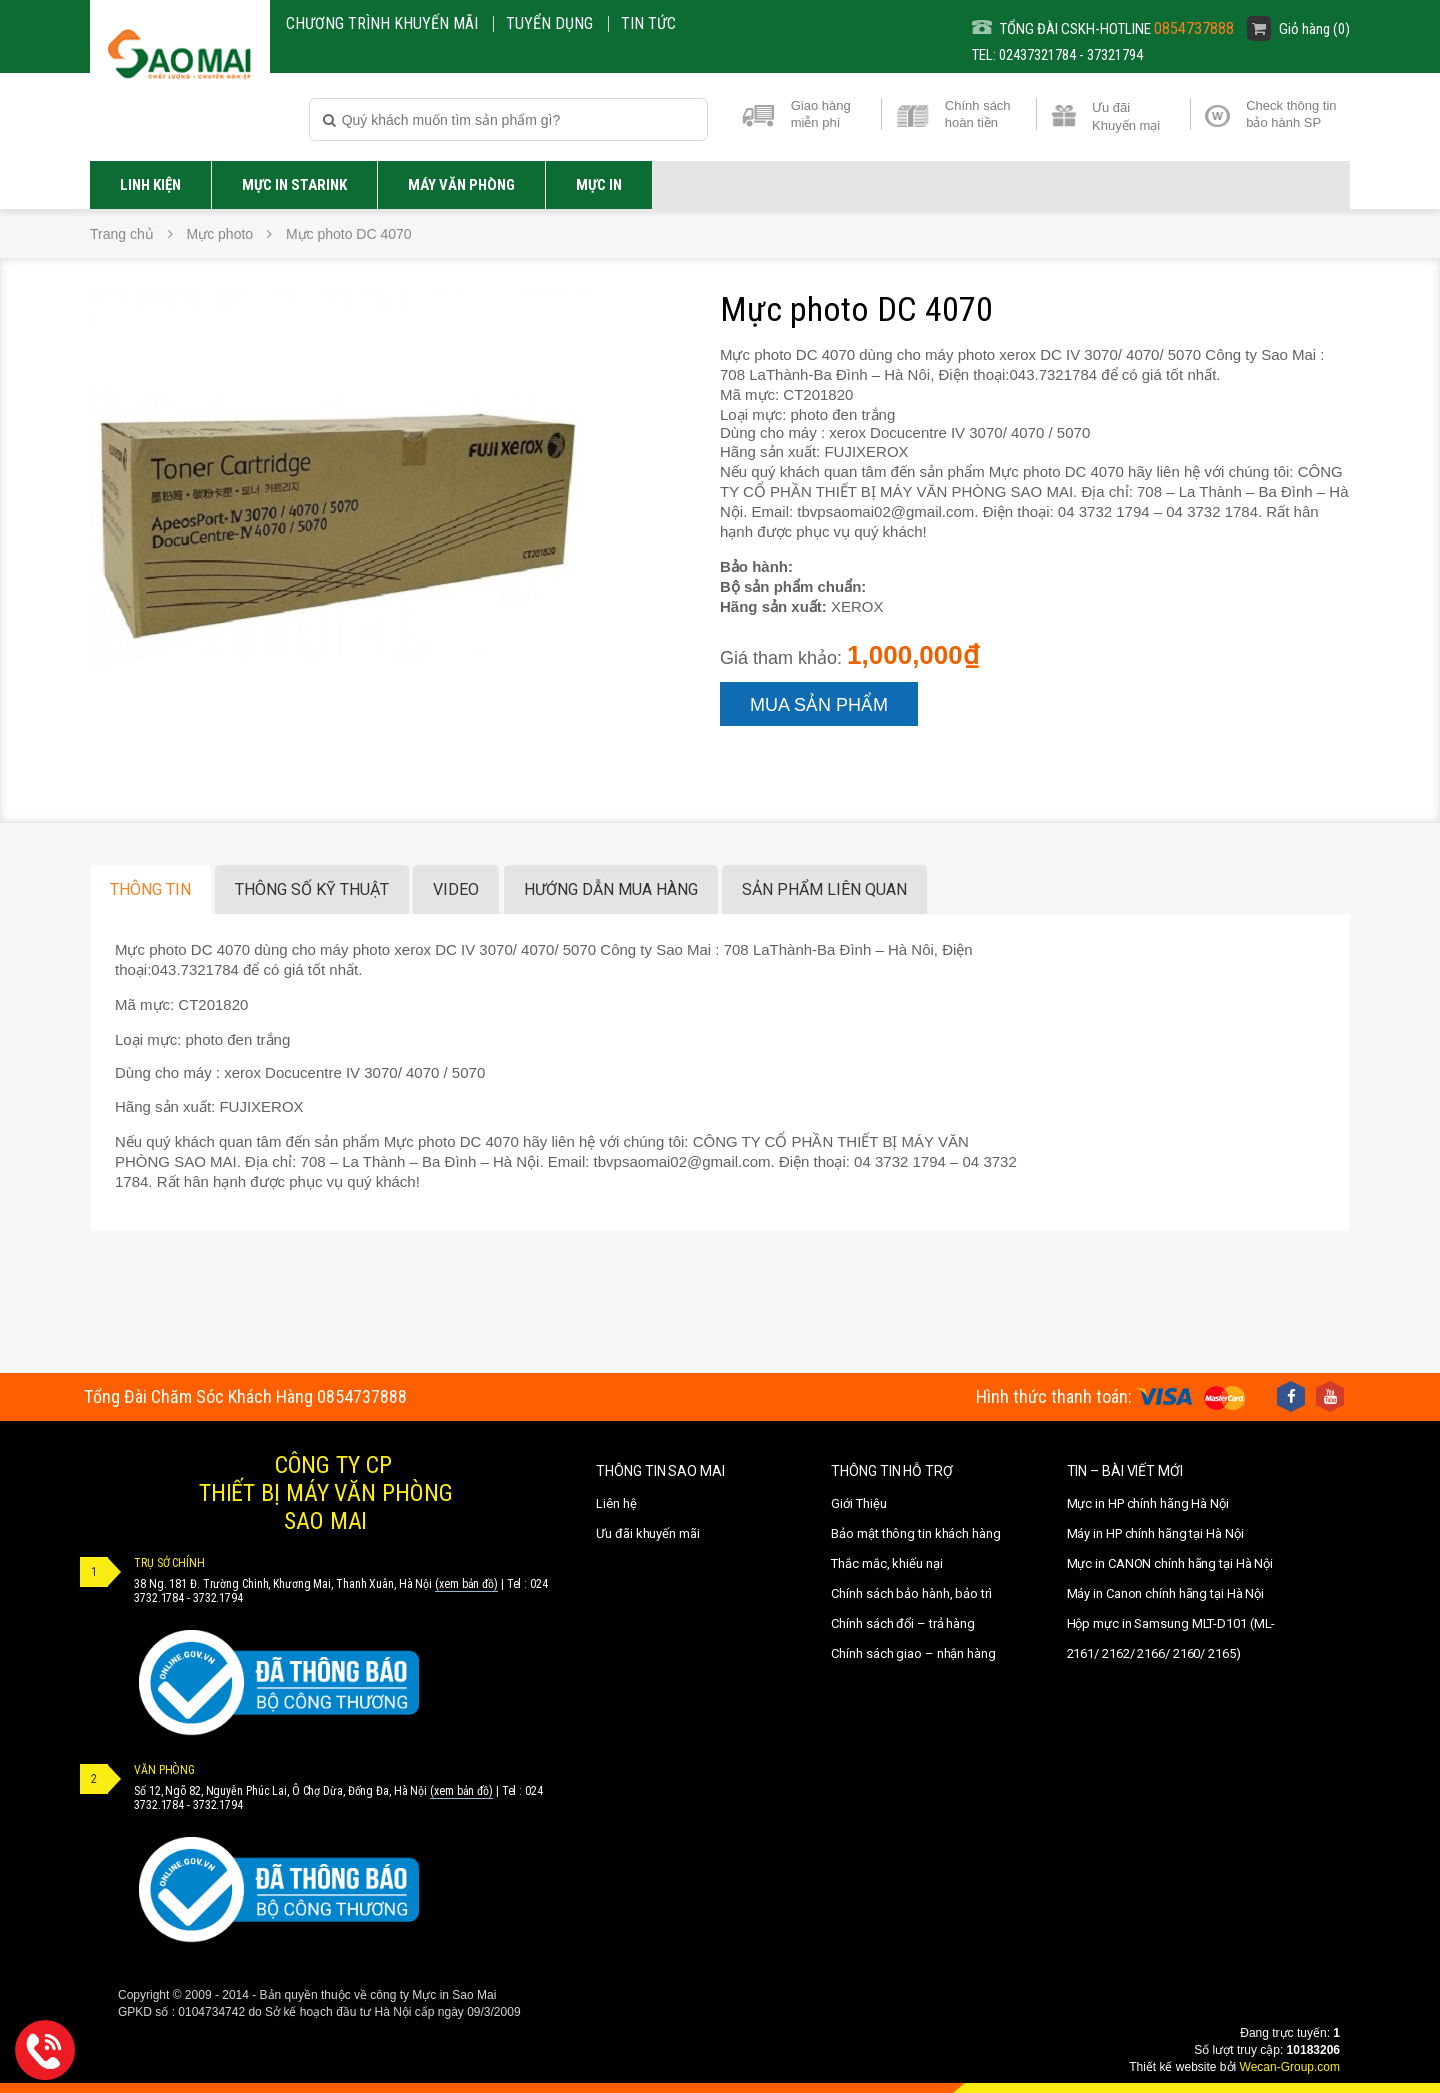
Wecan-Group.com (1290, 2067)
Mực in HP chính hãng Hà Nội (1148, 1503)
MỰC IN (599, 185)
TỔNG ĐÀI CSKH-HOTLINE (1103, 28)
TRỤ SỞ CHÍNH (169, 1563)
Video (456, 889)
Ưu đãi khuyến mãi (647, 1533)
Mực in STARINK (294, 185)
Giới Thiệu (858, 1503)
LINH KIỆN (150, 185)
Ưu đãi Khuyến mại (1126, 115)
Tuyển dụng (549, 23)
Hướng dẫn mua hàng (611, 889)
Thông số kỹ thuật (312, 889)
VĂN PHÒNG (164, 1770)
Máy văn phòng (461, 185)
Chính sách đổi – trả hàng (903, 1623)
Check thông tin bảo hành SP (1291, 114)
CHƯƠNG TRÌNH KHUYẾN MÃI (382, 23)
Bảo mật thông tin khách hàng (915, 1533)
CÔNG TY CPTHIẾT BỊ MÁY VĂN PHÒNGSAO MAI (326, 1493)
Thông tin (150, 889)
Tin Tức (648, 23)
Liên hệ (616, 1503)
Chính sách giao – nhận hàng (913, 1653)
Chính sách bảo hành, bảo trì (911, 1593)
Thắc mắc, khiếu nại (886, 1563)
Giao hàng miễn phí (821, 114)
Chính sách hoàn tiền (978, 114)
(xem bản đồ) (466, 1584)
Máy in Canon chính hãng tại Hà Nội (1166, 1593)
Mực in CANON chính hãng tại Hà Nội (1170, 1563)
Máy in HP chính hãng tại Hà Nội (1155, 1533)
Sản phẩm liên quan (824, 889)
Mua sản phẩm (819, 705)
